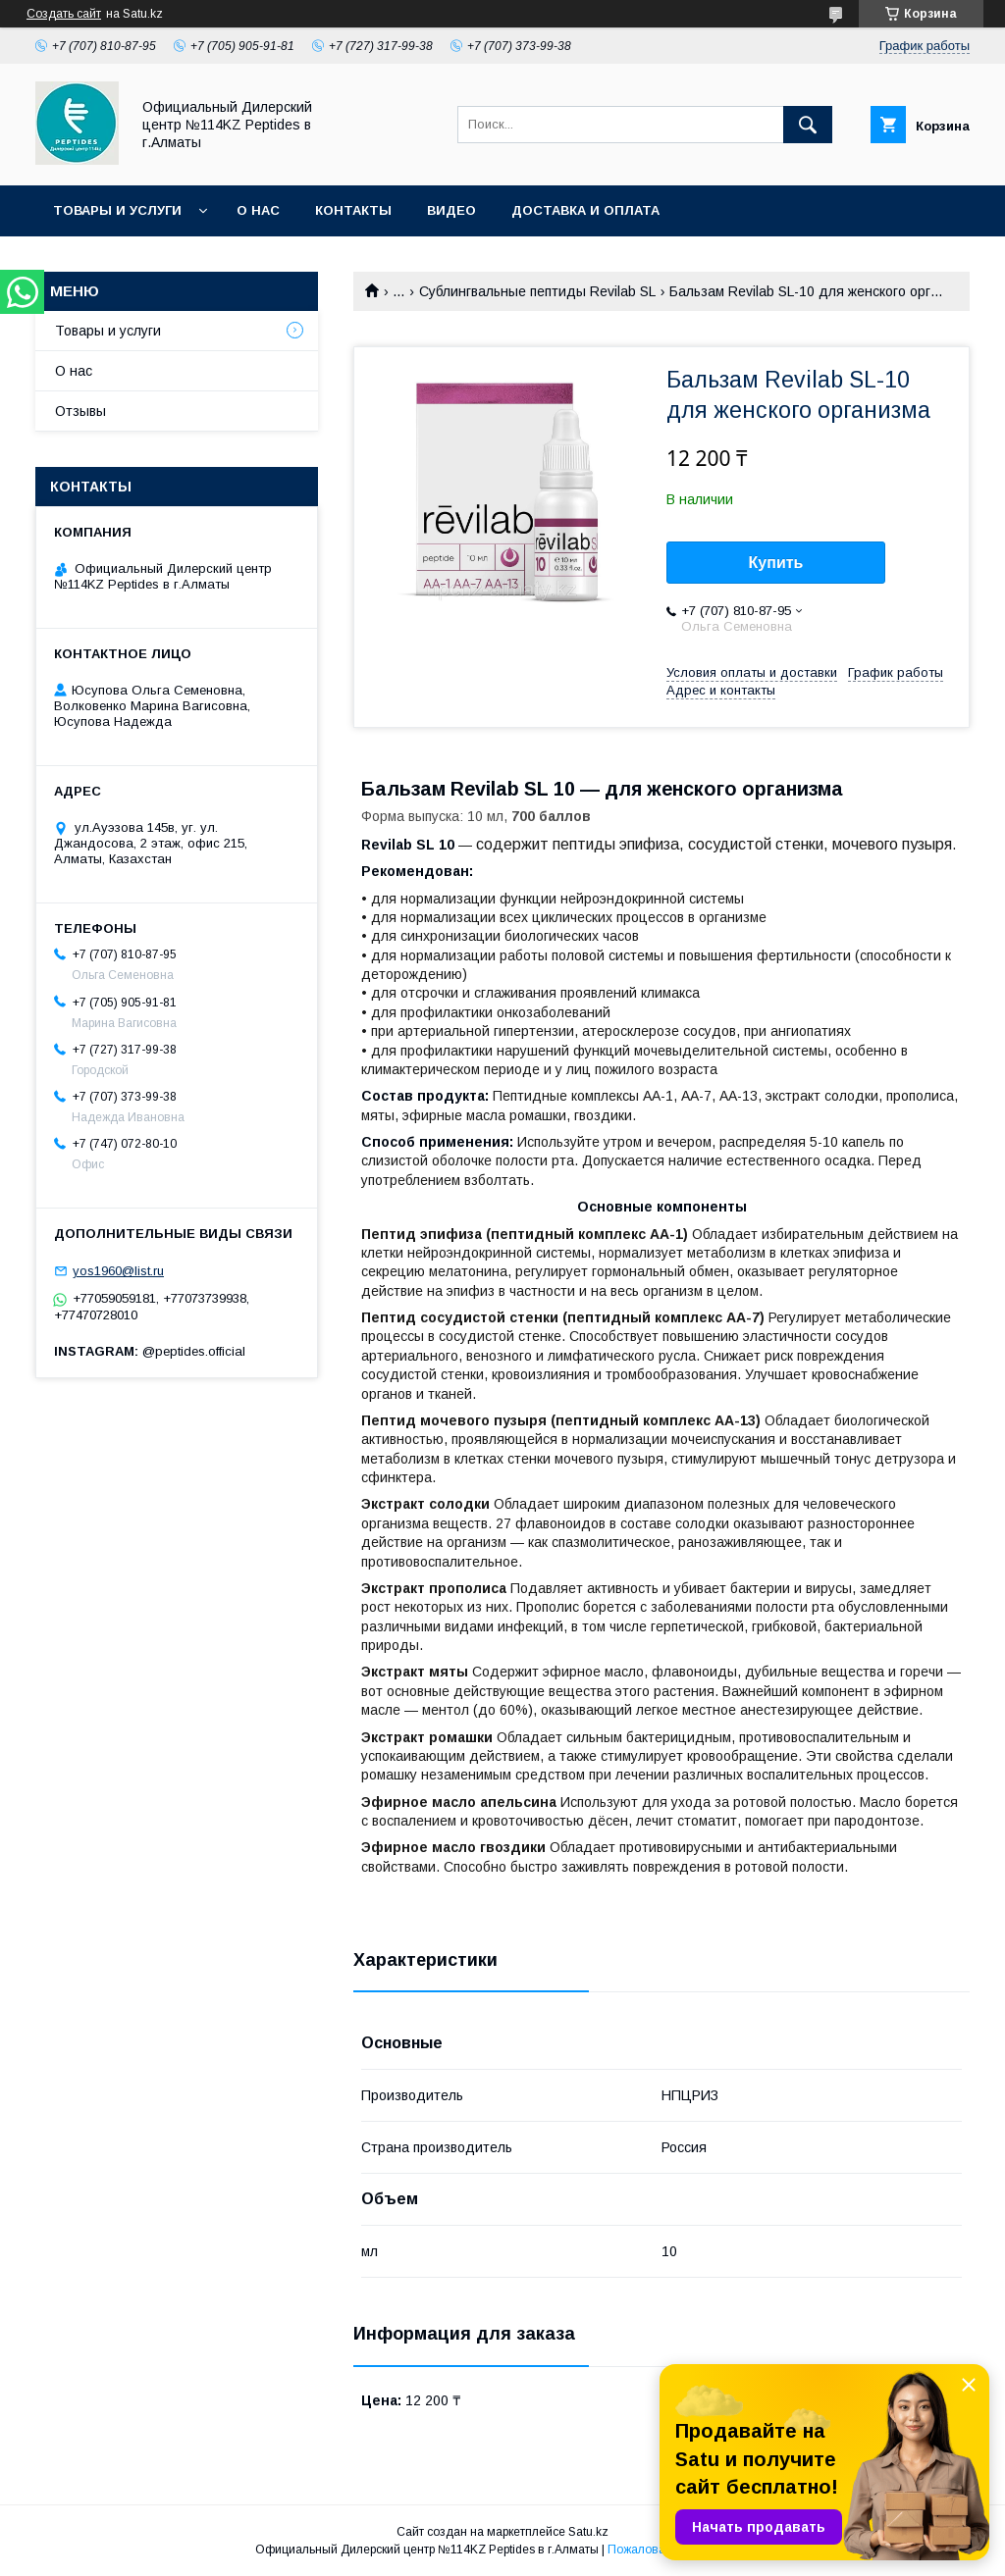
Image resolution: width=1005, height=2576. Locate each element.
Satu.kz (588, 2532)
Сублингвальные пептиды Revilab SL (537, 291)
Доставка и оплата (585, 210)
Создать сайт (63, 14)
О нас (258, 210)
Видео (451, 210)
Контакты (353, 210)
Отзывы (80, 411)
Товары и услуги (117, 210)
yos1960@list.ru (118, 1270)
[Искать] (807, 124)
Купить (776, 562)
